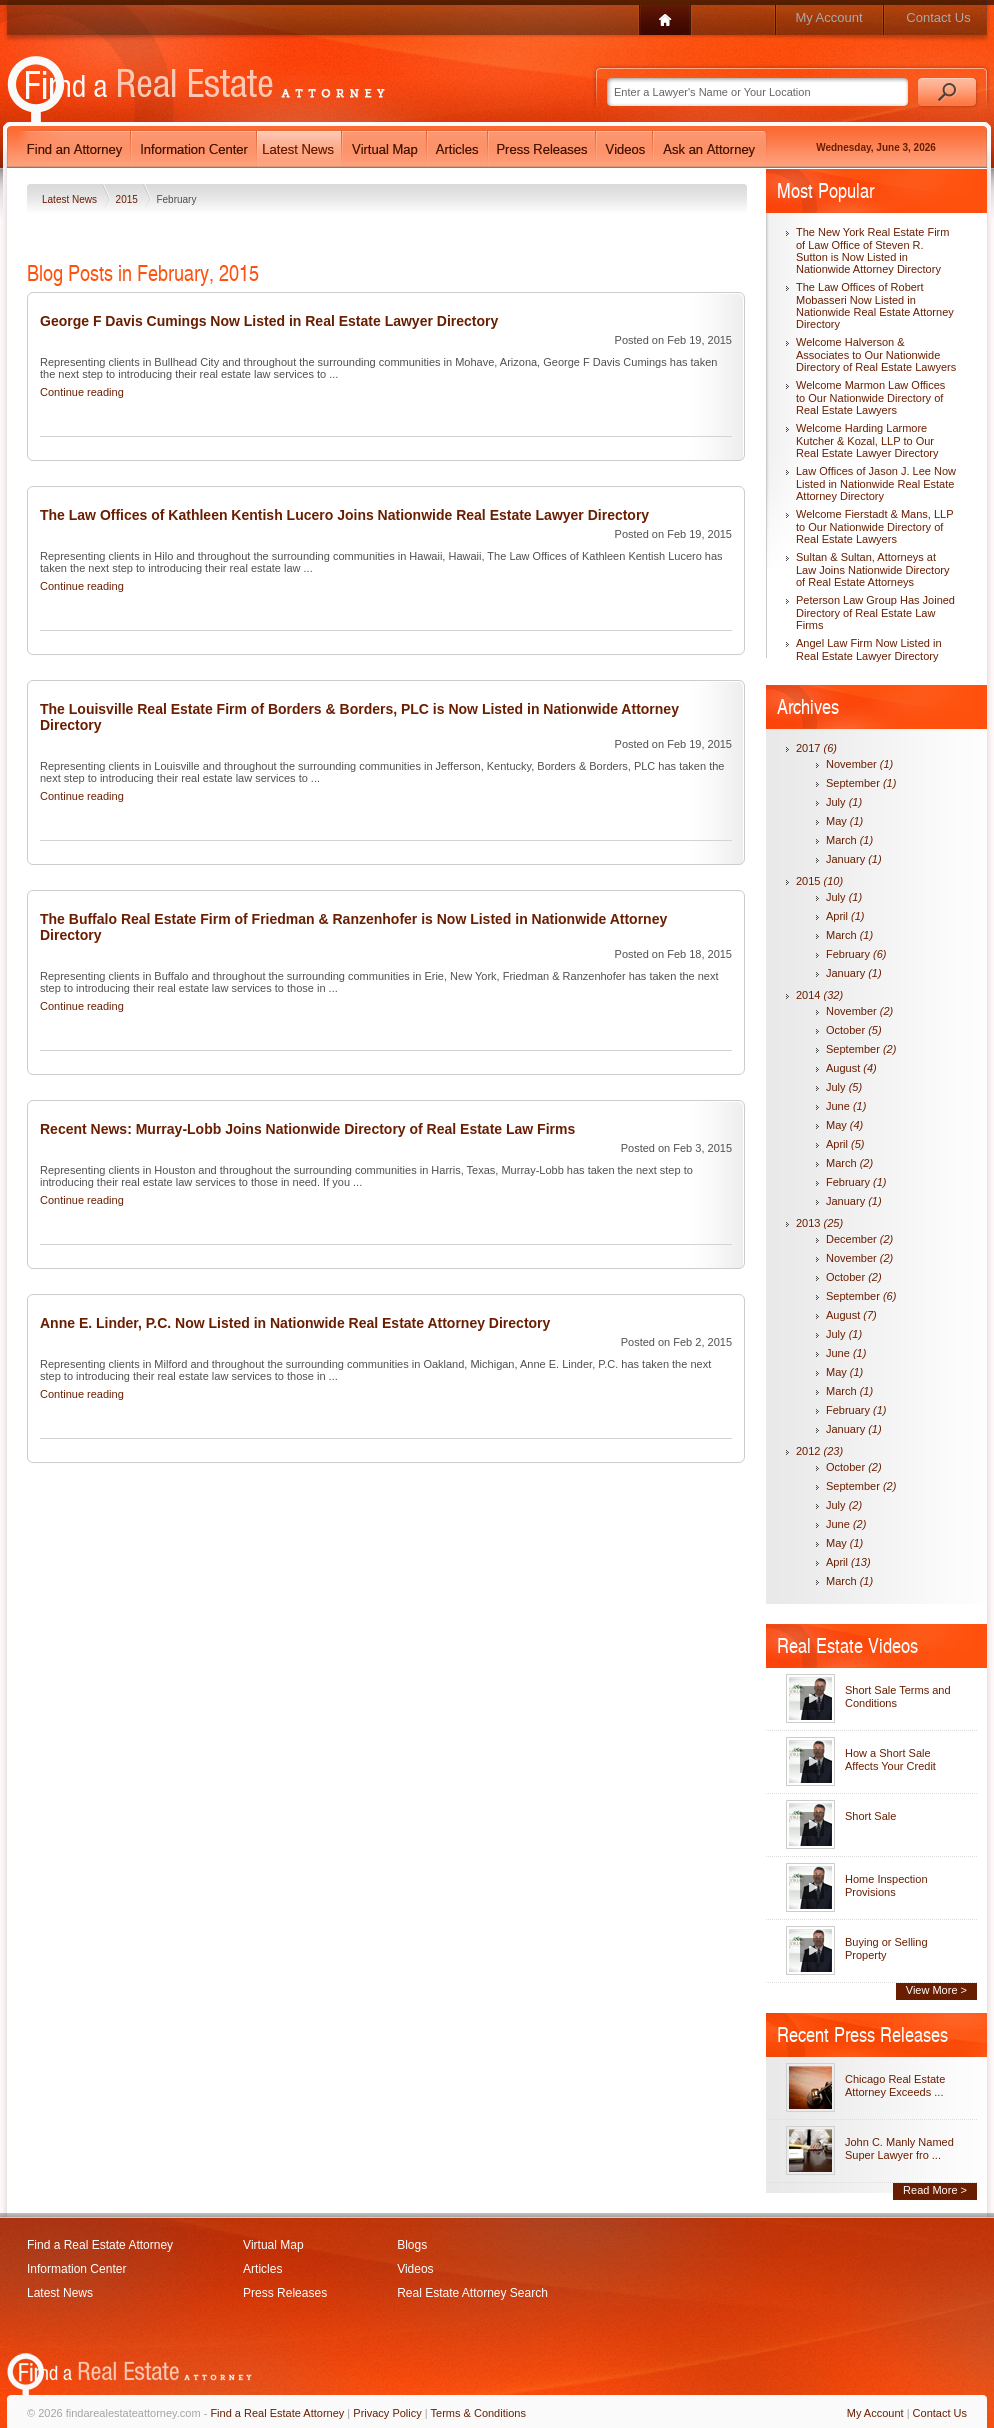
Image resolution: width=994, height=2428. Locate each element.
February (856, 954)
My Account (828, 17)
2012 (819, 1451)
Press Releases (285, 2293)
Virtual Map (273, 2245)
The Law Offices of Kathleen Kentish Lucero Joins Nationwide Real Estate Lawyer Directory (344, 515)
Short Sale (870, 1816)
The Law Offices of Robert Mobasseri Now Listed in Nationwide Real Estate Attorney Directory (875, 305)
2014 (819, 995)
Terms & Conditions (478, 2413)
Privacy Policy (387, 2413)
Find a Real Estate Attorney (100, 2245)
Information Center (76, 2269)
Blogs (412, 2245)
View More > (936, 1990)
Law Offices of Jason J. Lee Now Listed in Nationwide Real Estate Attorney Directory (876, 483)
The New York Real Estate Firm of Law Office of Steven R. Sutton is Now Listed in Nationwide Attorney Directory (872, 250)
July (844, 802)
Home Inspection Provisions (886, 1885)
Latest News (71, 199)
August (851, 1068)
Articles (262, 2269)
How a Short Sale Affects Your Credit (890, 1759)
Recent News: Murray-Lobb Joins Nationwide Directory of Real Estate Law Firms (307, 1129)
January (854, 859)
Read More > (935, 2190)
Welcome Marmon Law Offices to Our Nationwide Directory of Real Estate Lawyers (870, 397)
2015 (128, 199)
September (861, 783)
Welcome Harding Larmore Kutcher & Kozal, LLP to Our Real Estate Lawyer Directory (867, 440)
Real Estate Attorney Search (472, 2293)
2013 (819, 1223)
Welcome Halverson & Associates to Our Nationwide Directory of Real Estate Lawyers (876, 354)
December (859, 1239)
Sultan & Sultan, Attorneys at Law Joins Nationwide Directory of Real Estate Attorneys (872, 569)
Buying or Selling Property (886, 1948)
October (854, 1030)
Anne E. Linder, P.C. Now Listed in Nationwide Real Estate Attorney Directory (295, 1323)
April (845, 916)
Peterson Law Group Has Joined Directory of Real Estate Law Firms (875, 612)
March (849, 840)
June (846, 1106)
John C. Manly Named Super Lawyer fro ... (899, 2148)
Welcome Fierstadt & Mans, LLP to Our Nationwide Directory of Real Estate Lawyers (874, 526)
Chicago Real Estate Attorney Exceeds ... (895, 2085)
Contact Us (938, 17)
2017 (816, 748)
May (844, 821)
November (859, 764)
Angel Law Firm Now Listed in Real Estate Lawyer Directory (869, 649)
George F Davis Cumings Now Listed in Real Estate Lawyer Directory (269, 321)
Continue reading (82, 392)
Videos (415, 2269)
